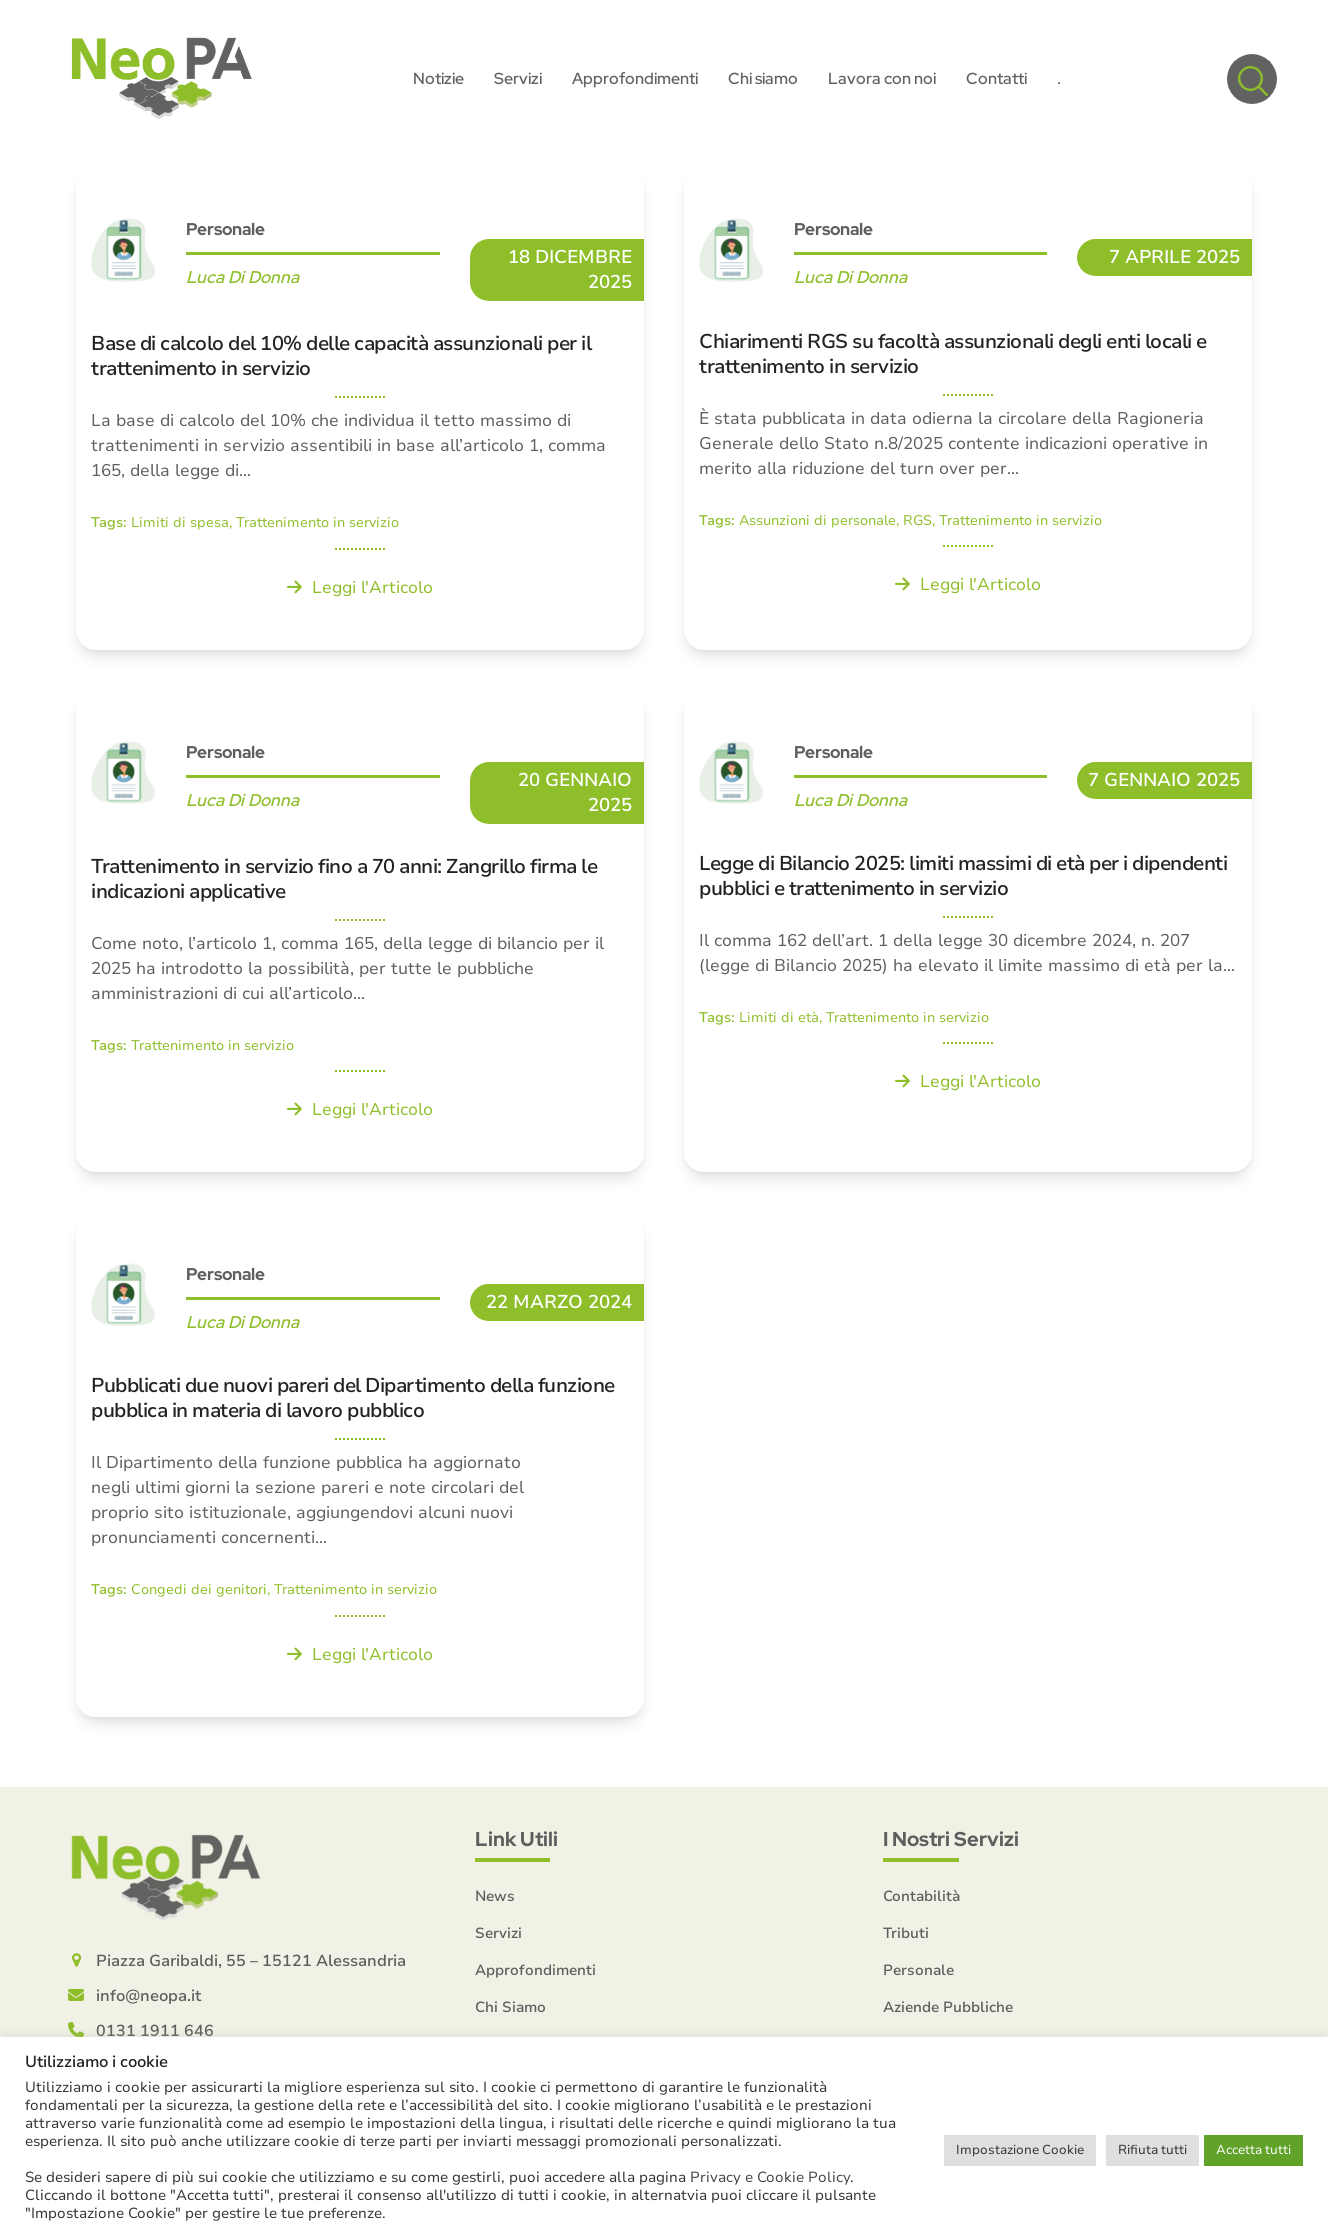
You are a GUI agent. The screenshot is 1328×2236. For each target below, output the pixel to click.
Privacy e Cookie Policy (770, 2177)
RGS (917, 523)
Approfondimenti (535, 1972)
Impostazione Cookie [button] (1020, 2150)
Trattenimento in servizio (317, 525)
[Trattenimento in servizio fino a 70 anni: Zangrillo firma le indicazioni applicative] (360, 933)
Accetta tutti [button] (1253, 2150)
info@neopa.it (148, 1998)
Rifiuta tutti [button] (1152, 2150)
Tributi (906, 1935)
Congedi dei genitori (199, 1592)
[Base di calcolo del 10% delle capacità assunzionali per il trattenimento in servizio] (360, 411)
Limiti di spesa (180, 525)
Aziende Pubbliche (948, 2009)
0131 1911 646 (155, 2033)
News (495, 1898)
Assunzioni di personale (817, 523)
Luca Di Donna (242, 280)
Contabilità (921, 1898)
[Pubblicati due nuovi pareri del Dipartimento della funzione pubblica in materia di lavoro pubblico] (360, 1467)
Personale (225, 232)
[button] (1252, 80)
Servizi (498, 1935)
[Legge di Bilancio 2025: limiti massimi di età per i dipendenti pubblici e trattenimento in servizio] (968, 933)
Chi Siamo (510, 2009)
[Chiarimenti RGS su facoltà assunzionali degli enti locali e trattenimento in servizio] (968, 411)
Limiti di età (779, 1020)
